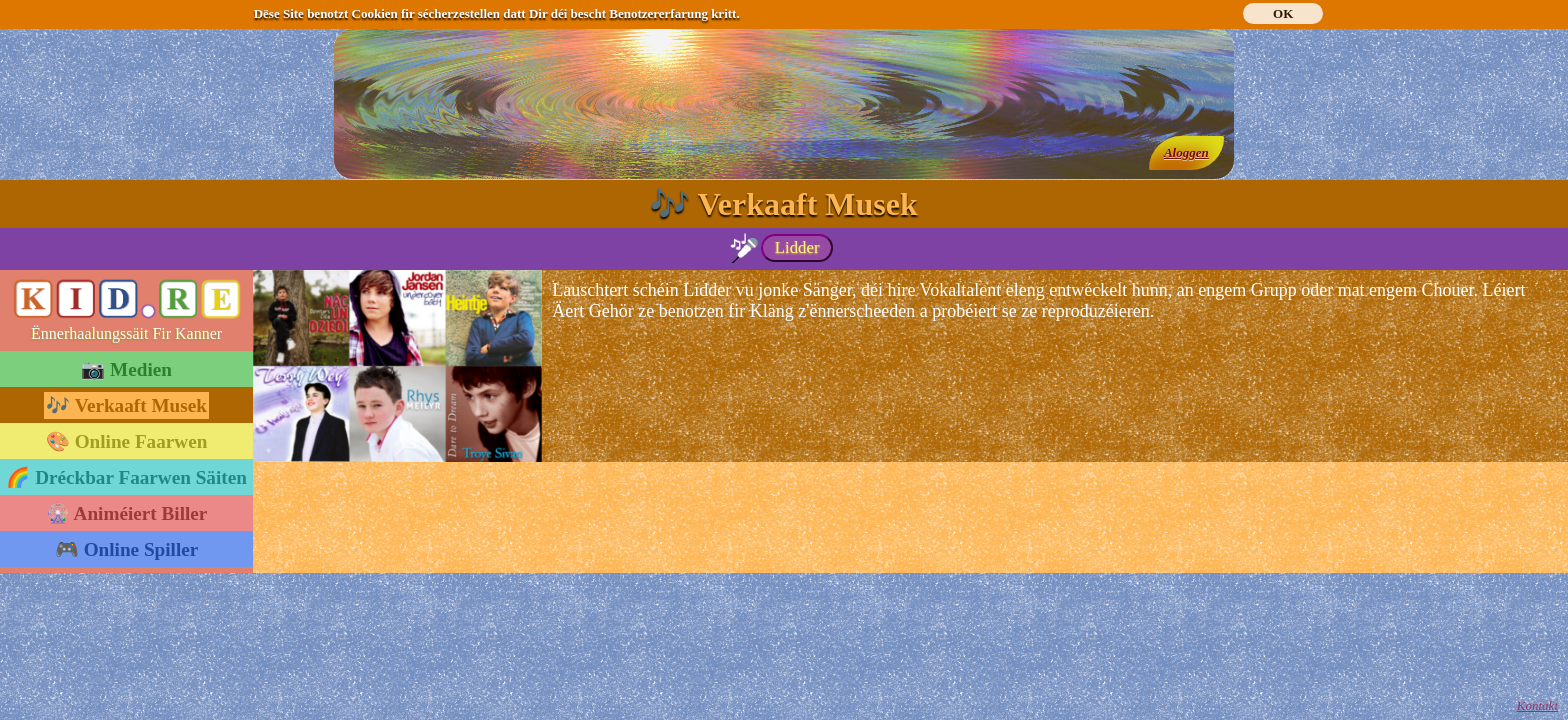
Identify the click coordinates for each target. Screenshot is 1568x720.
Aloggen (1186, 152)
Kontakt (1537, 705)
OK (1283, 13)
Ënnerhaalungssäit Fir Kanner (126, 333)
